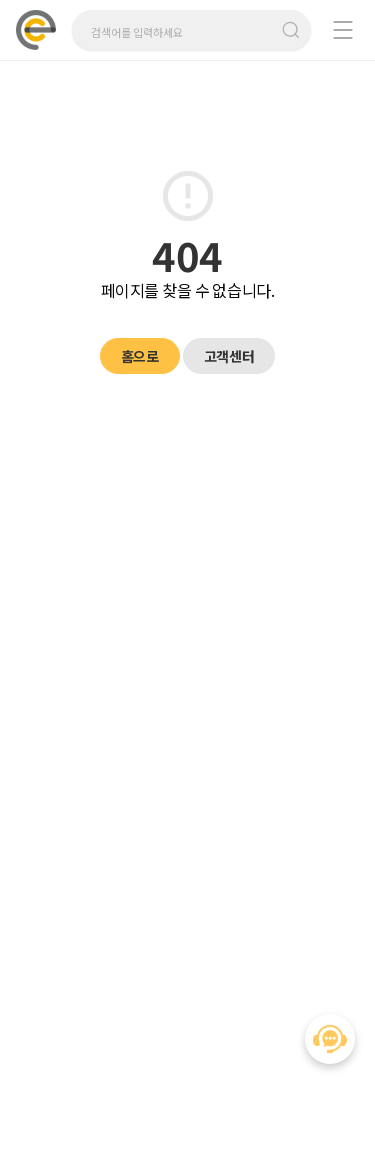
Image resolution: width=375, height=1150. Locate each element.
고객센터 (229, 356)
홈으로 (140, 356)
